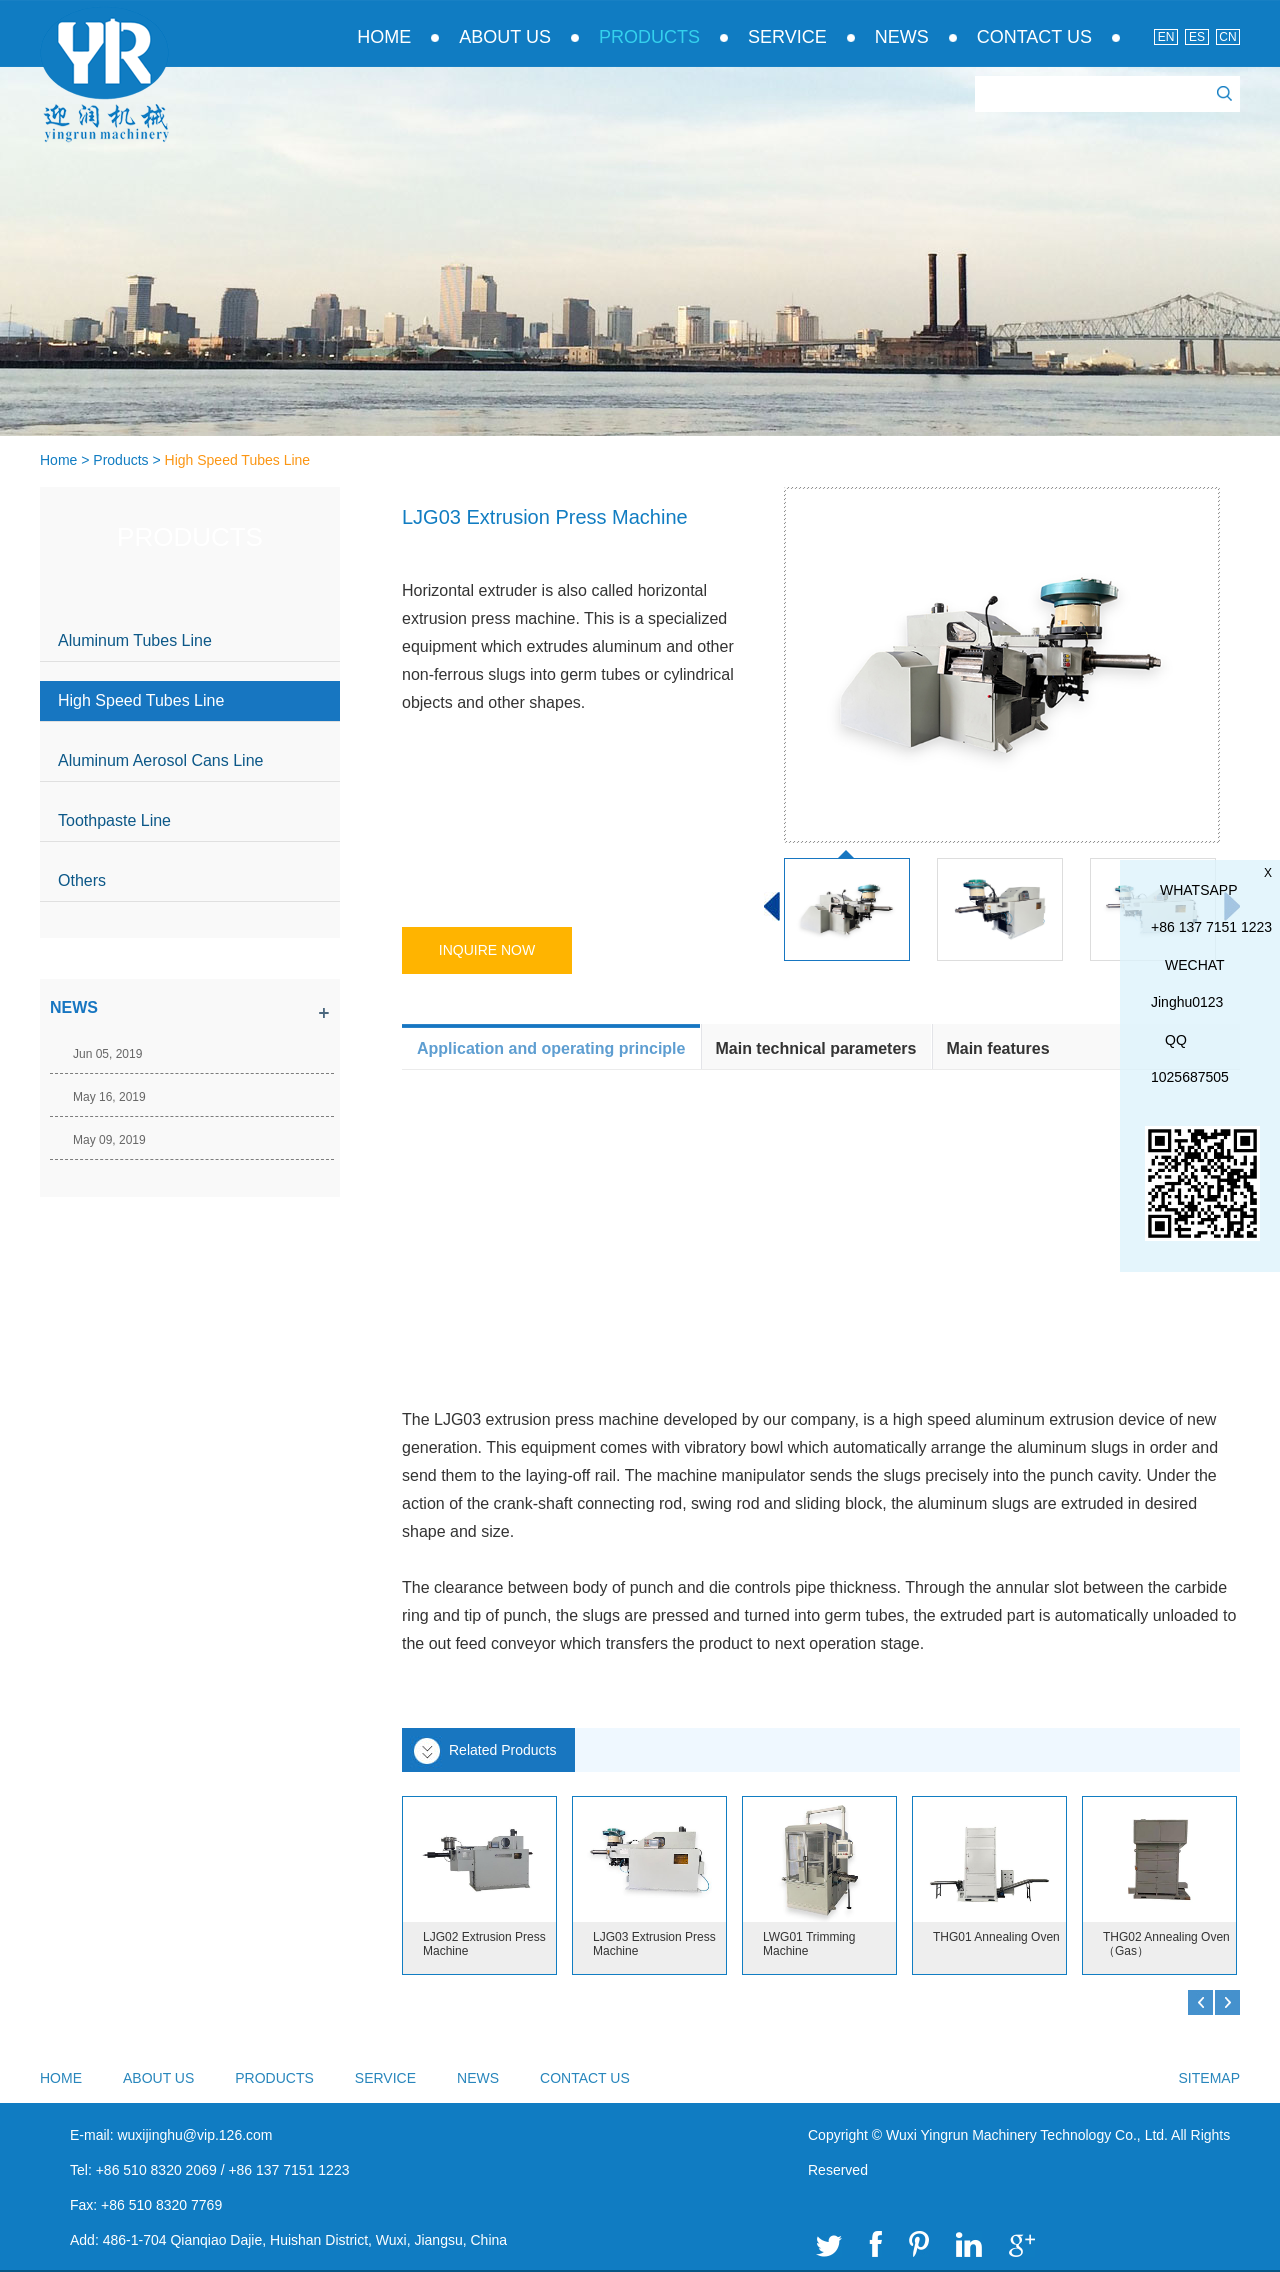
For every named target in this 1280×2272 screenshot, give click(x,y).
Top (1222, 1974)
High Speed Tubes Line (238, 460)
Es (1197, 37)
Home (384, 37)
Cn (1227, 37)
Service (787, 37)
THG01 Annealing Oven (996, 1937)
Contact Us (1034, 37)
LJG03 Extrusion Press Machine (654, 1944)
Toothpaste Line (114, 820)
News (902, 37)
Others (82, 880)
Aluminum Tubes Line (135, 640)
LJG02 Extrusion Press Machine (484, 1944)
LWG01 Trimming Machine (809, 1944)
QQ (1176, 1040)
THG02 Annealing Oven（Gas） (1166, 1944)
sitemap (1209, 2078)
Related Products (502, 1750)
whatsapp (1199, 890)
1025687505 (1190, 1077)
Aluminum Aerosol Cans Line (160, 760)
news (74, 1007)
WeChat (1195, 965)
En (1166, 37)
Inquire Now (487, 950)
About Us (505, 37)
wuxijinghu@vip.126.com (194, 2135)
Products (649, 37)
